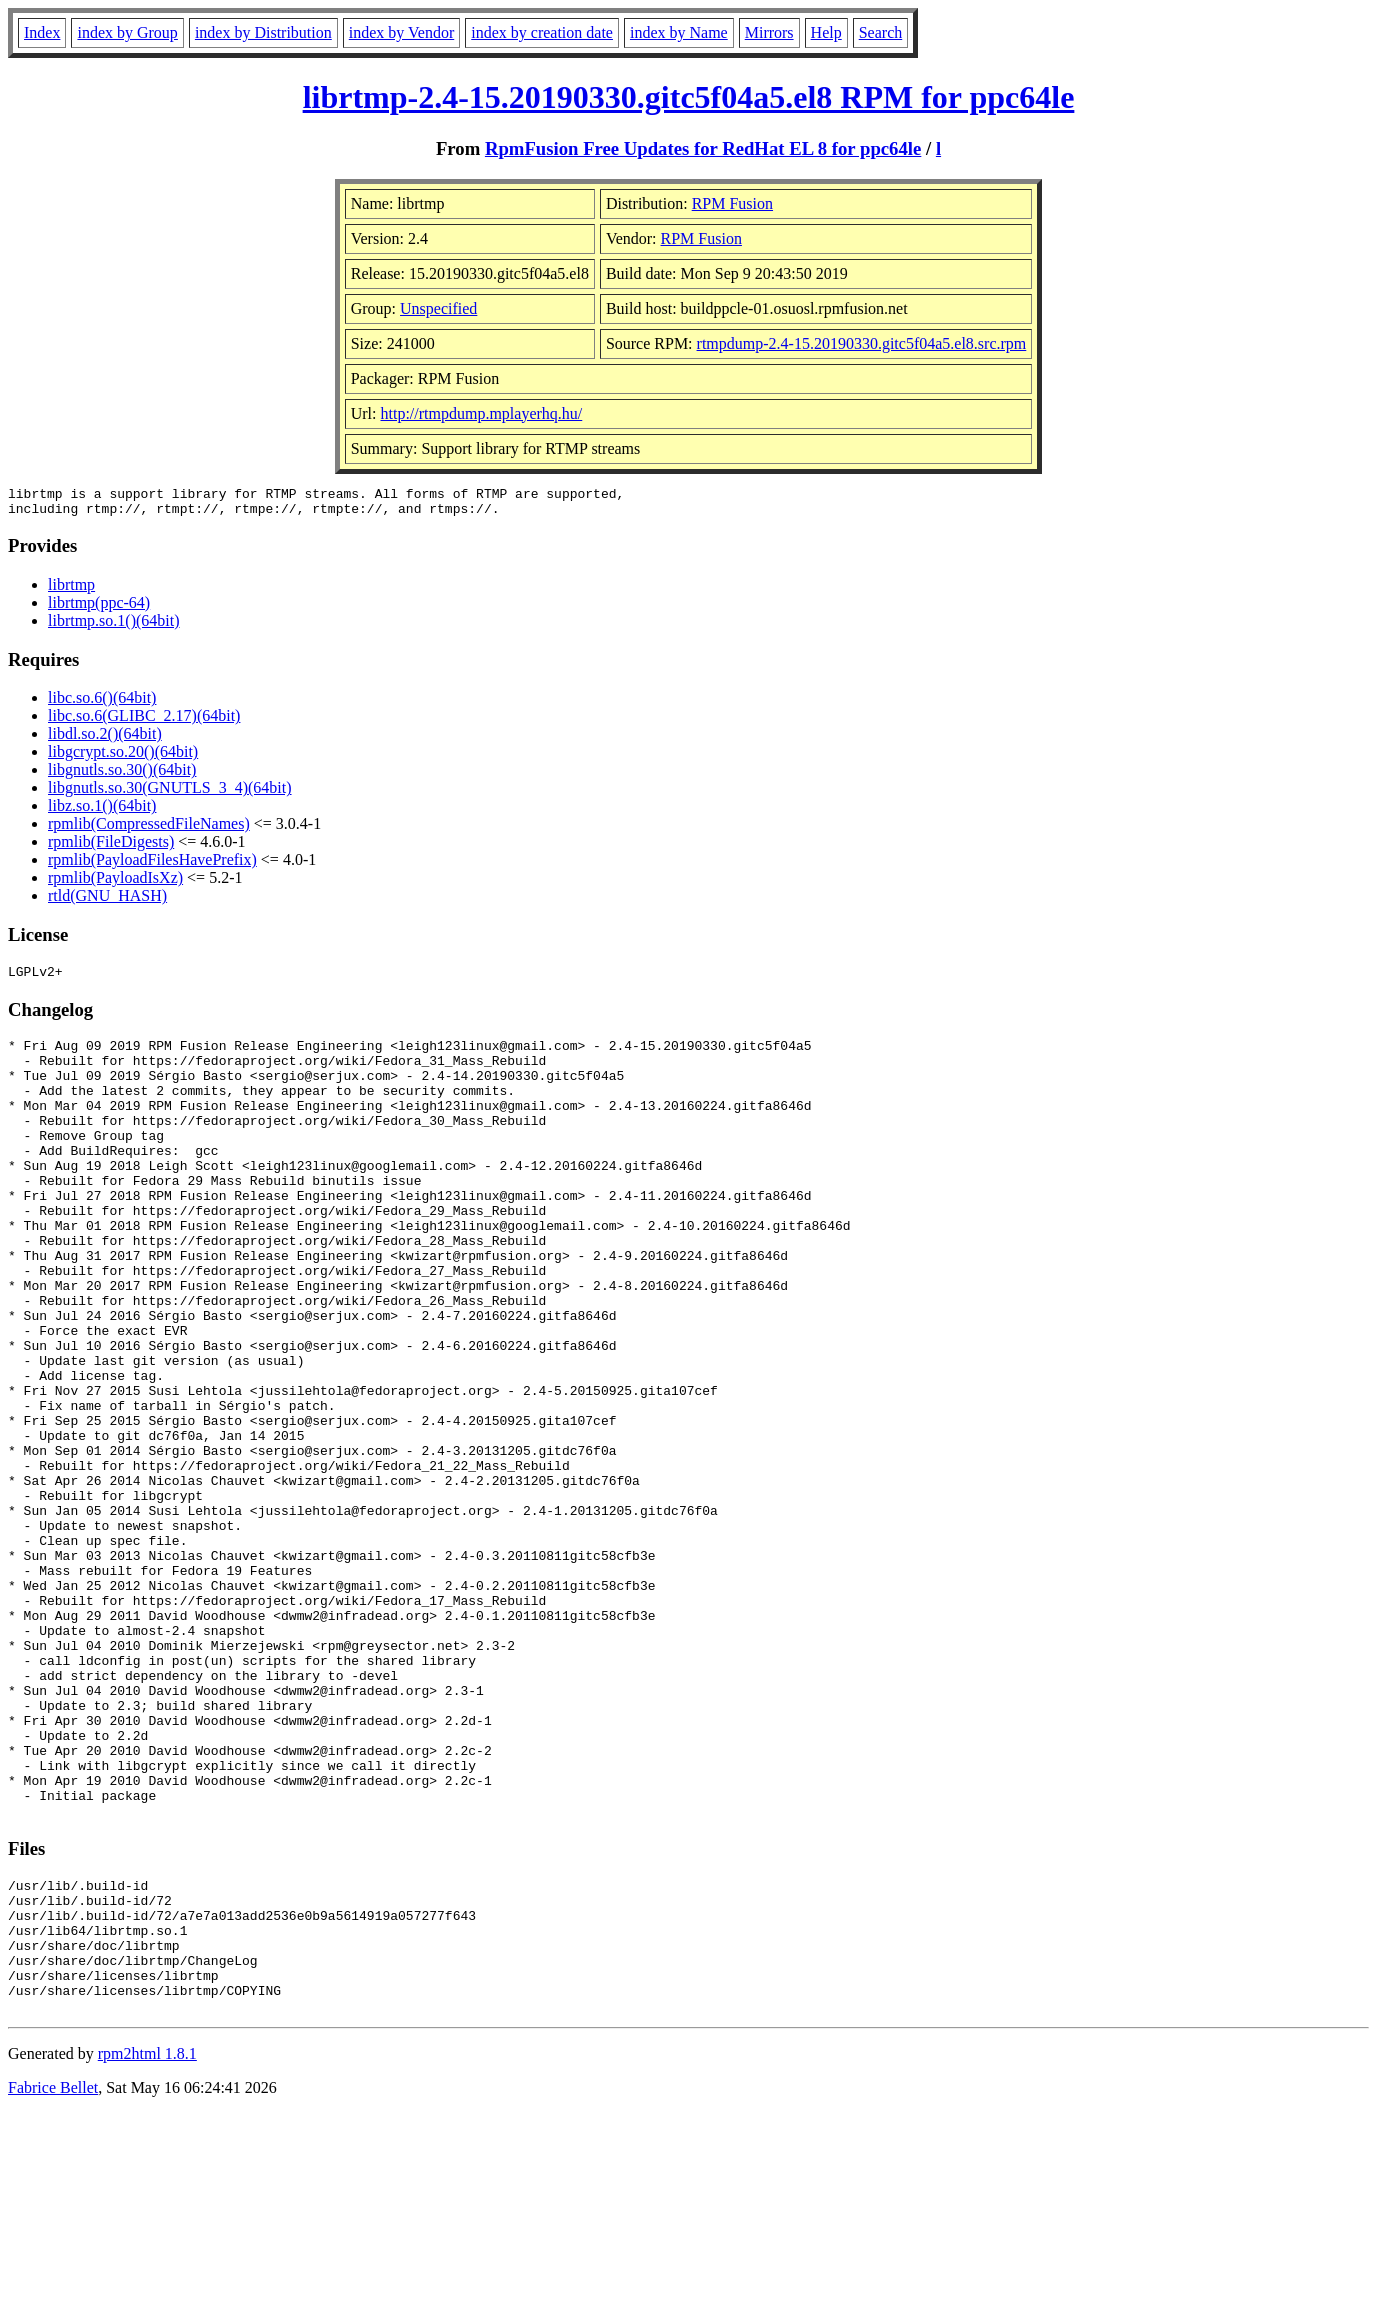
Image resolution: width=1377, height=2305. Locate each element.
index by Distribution (263, 32)
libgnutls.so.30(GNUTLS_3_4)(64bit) (170, 793)
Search (881, 32)
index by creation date (542, 32)
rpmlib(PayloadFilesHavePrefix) (152, 865)
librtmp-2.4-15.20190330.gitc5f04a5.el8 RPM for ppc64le (689, 97)
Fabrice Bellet (53, 2279)
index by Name (679, 32)
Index (42, 32)
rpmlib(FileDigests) (111, 847)
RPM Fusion (732, 203)
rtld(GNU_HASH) (107, 901)
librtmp (71, 590)
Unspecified (438, 308)
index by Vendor (401, 32)
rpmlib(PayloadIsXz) (115, 883)
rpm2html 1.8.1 (147, 2245)
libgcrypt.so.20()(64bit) (123, 757)
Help (826, 32)
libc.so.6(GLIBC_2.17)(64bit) (144, 721)
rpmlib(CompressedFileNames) (149, 829)
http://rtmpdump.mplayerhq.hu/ (482, 413)
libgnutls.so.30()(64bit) (122, 775)
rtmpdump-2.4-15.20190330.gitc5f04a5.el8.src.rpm (862, 343)
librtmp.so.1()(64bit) (114, 626)
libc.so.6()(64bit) (102, 703)
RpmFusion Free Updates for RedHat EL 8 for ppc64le (703, 148)
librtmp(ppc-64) (99, 608)
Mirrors (769, 32)
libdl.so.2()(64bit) (105, 739)
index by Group (127, 32)
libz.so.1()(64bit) (102, 811)
